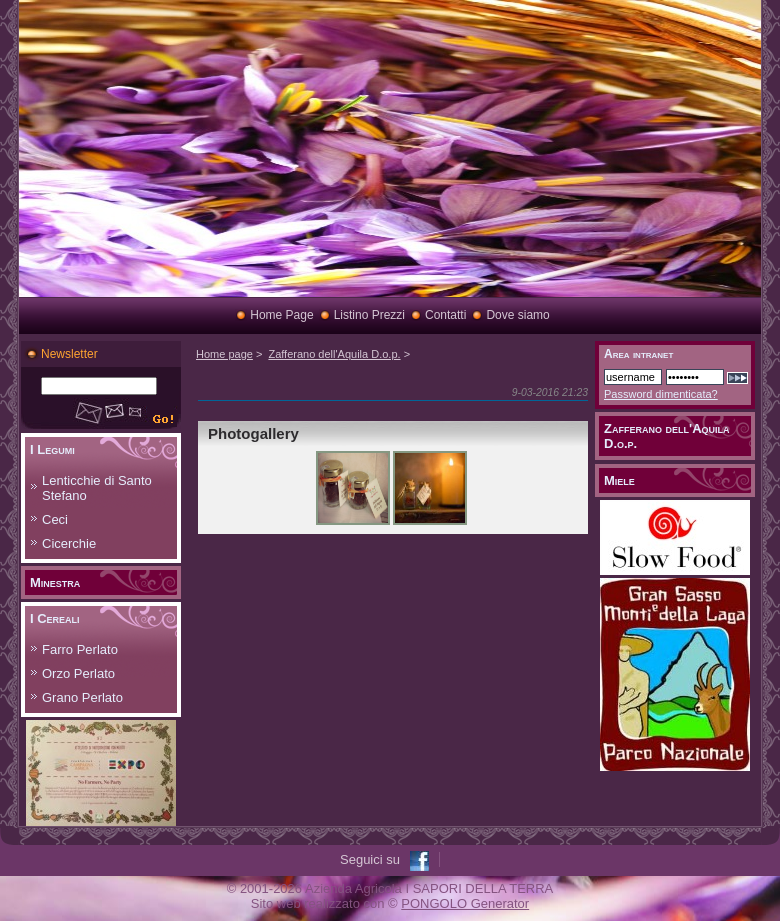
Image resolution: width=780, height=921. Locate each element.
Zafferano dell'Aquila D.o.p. (334, 354)
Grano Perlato (82, 697)
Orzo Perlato (78, 673)
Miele (619, 480)
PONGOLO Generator (465, 903)
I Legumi (52, 449)
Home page (224, 354)
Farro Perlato (80, 649)
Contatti (445, 315)
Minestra (55, 582)
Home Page (281, 315)
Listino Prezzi (369, 315)
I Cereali (55, 618)
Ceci (55, 519)
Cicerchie (69, 543)
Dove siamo (517, 315)
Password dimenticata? (661, 394)
